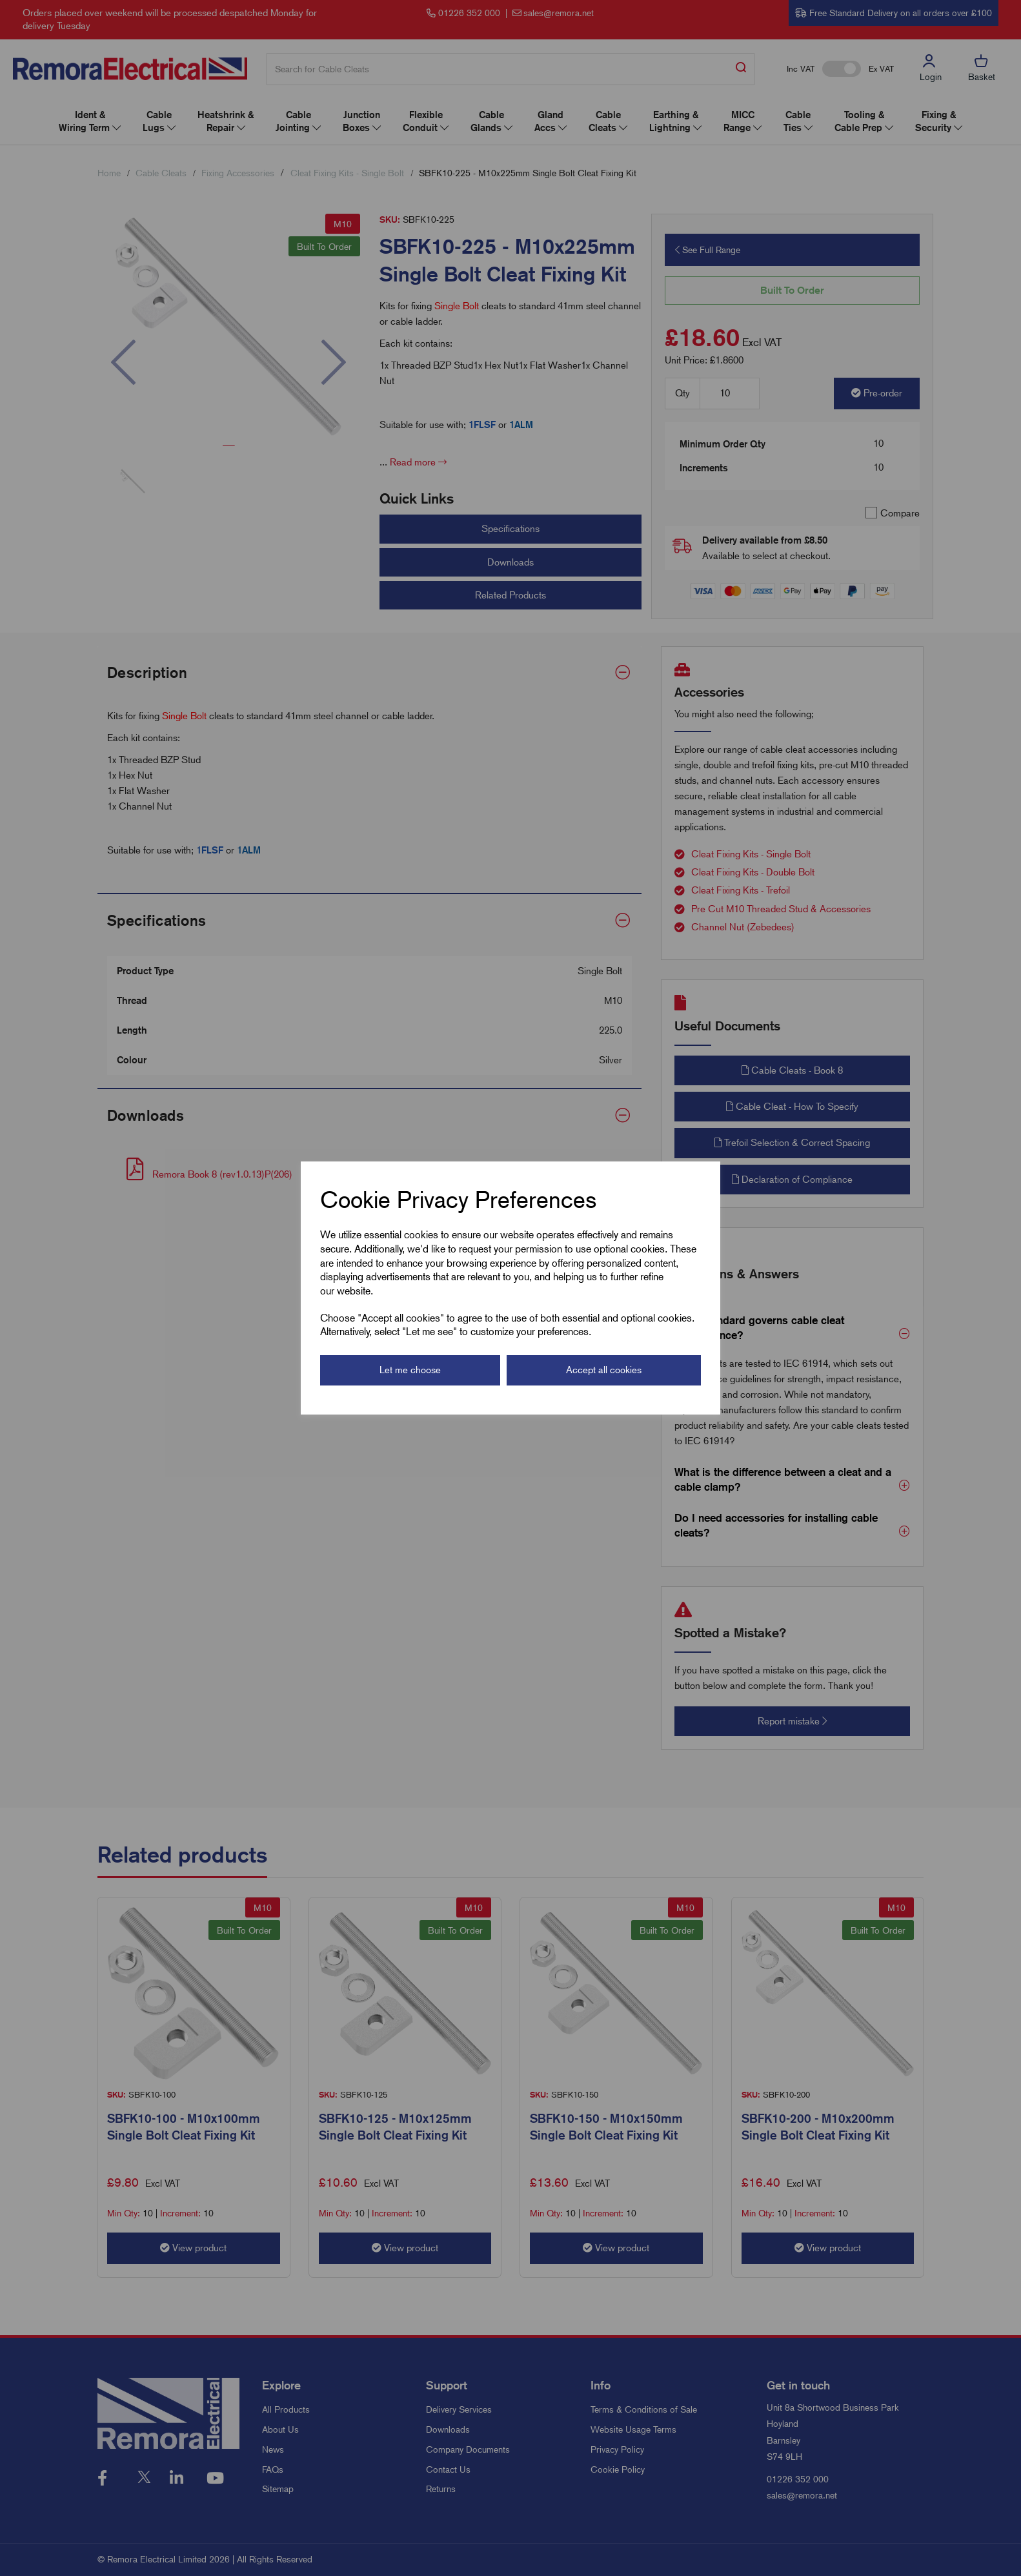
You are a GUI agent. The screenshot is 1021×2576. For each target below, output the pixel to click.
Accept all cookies (604, 1370)
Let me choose (410, 1370)
